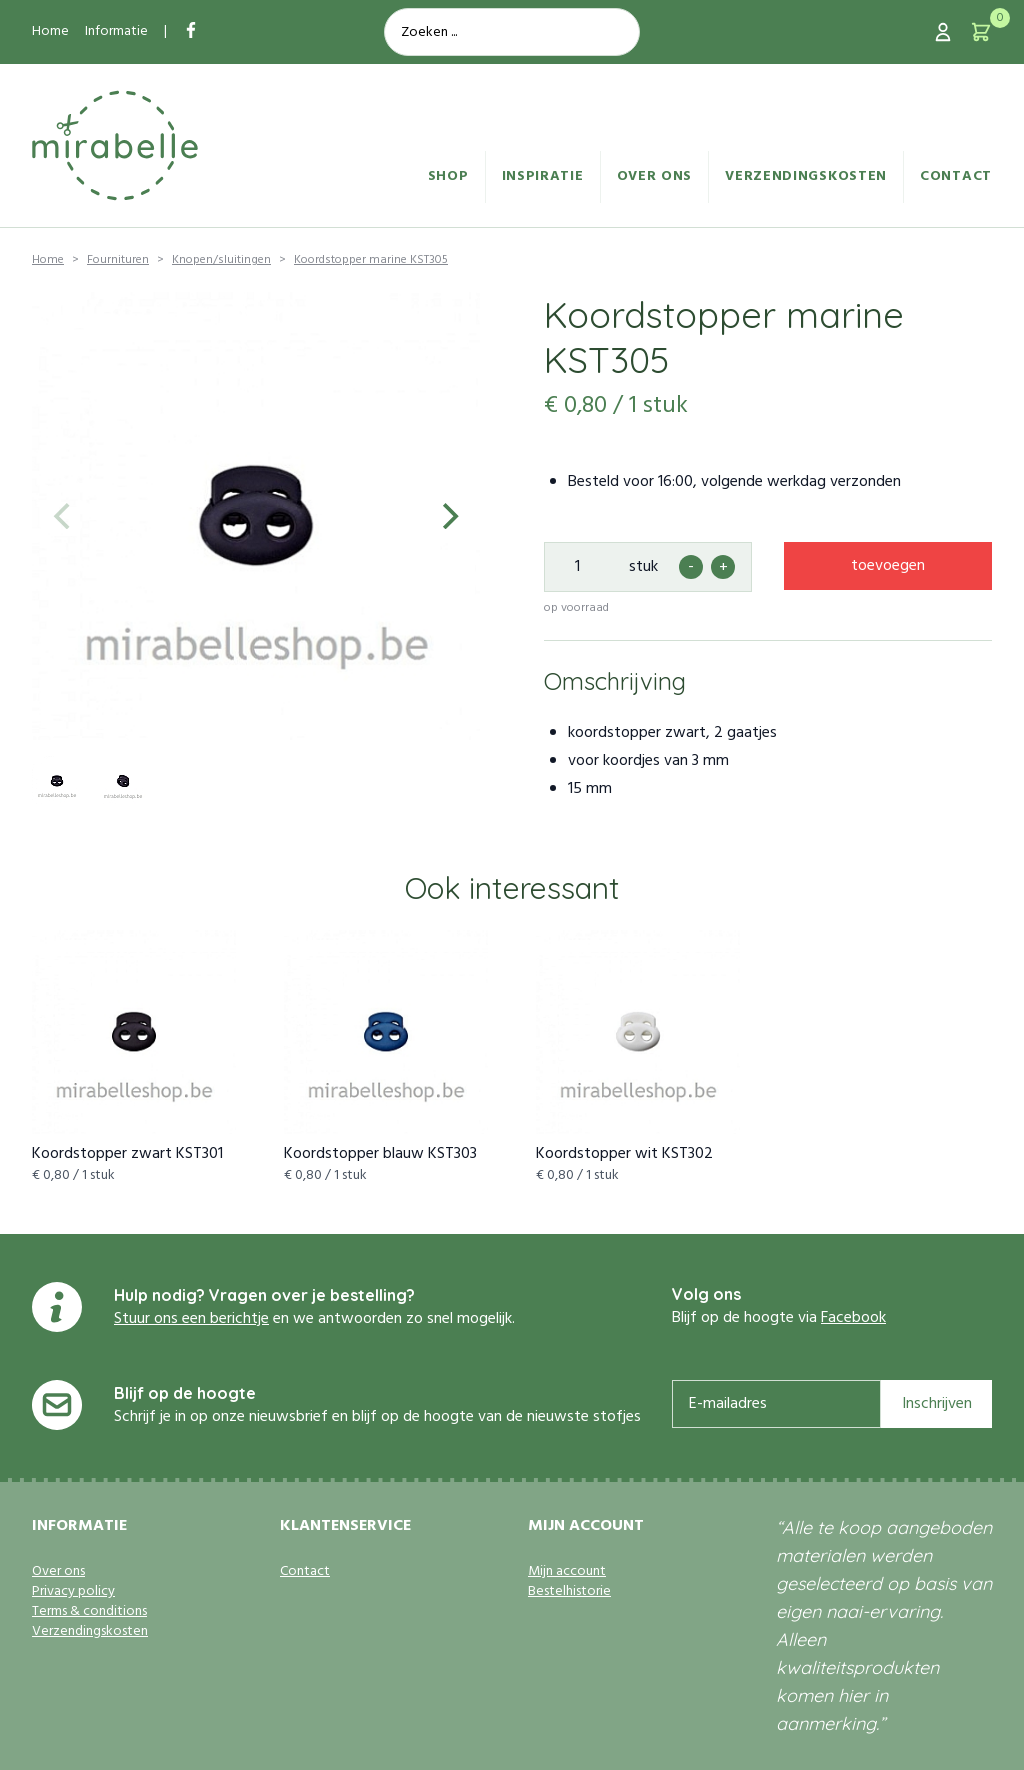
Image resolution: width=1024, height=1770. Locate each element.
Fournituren (118, 260)
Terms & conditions (89, 1612)
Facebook (853, 1318)
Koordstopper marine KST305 (371, 260)
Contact (956, 176)
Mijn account (567, 1572)
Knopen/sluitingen (221, 260)
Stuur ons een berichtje (191, 1319)
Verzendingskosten (806, 176)
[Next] (448, 516)
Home (50, 31)
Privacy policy (73, 1592)
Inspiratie (543, 176)
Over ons (655, 176)
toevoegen (888, 566)
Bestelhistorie (569, 1592)
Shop (448, 176)
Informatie (116, 31)
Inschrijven (937, 1404)
